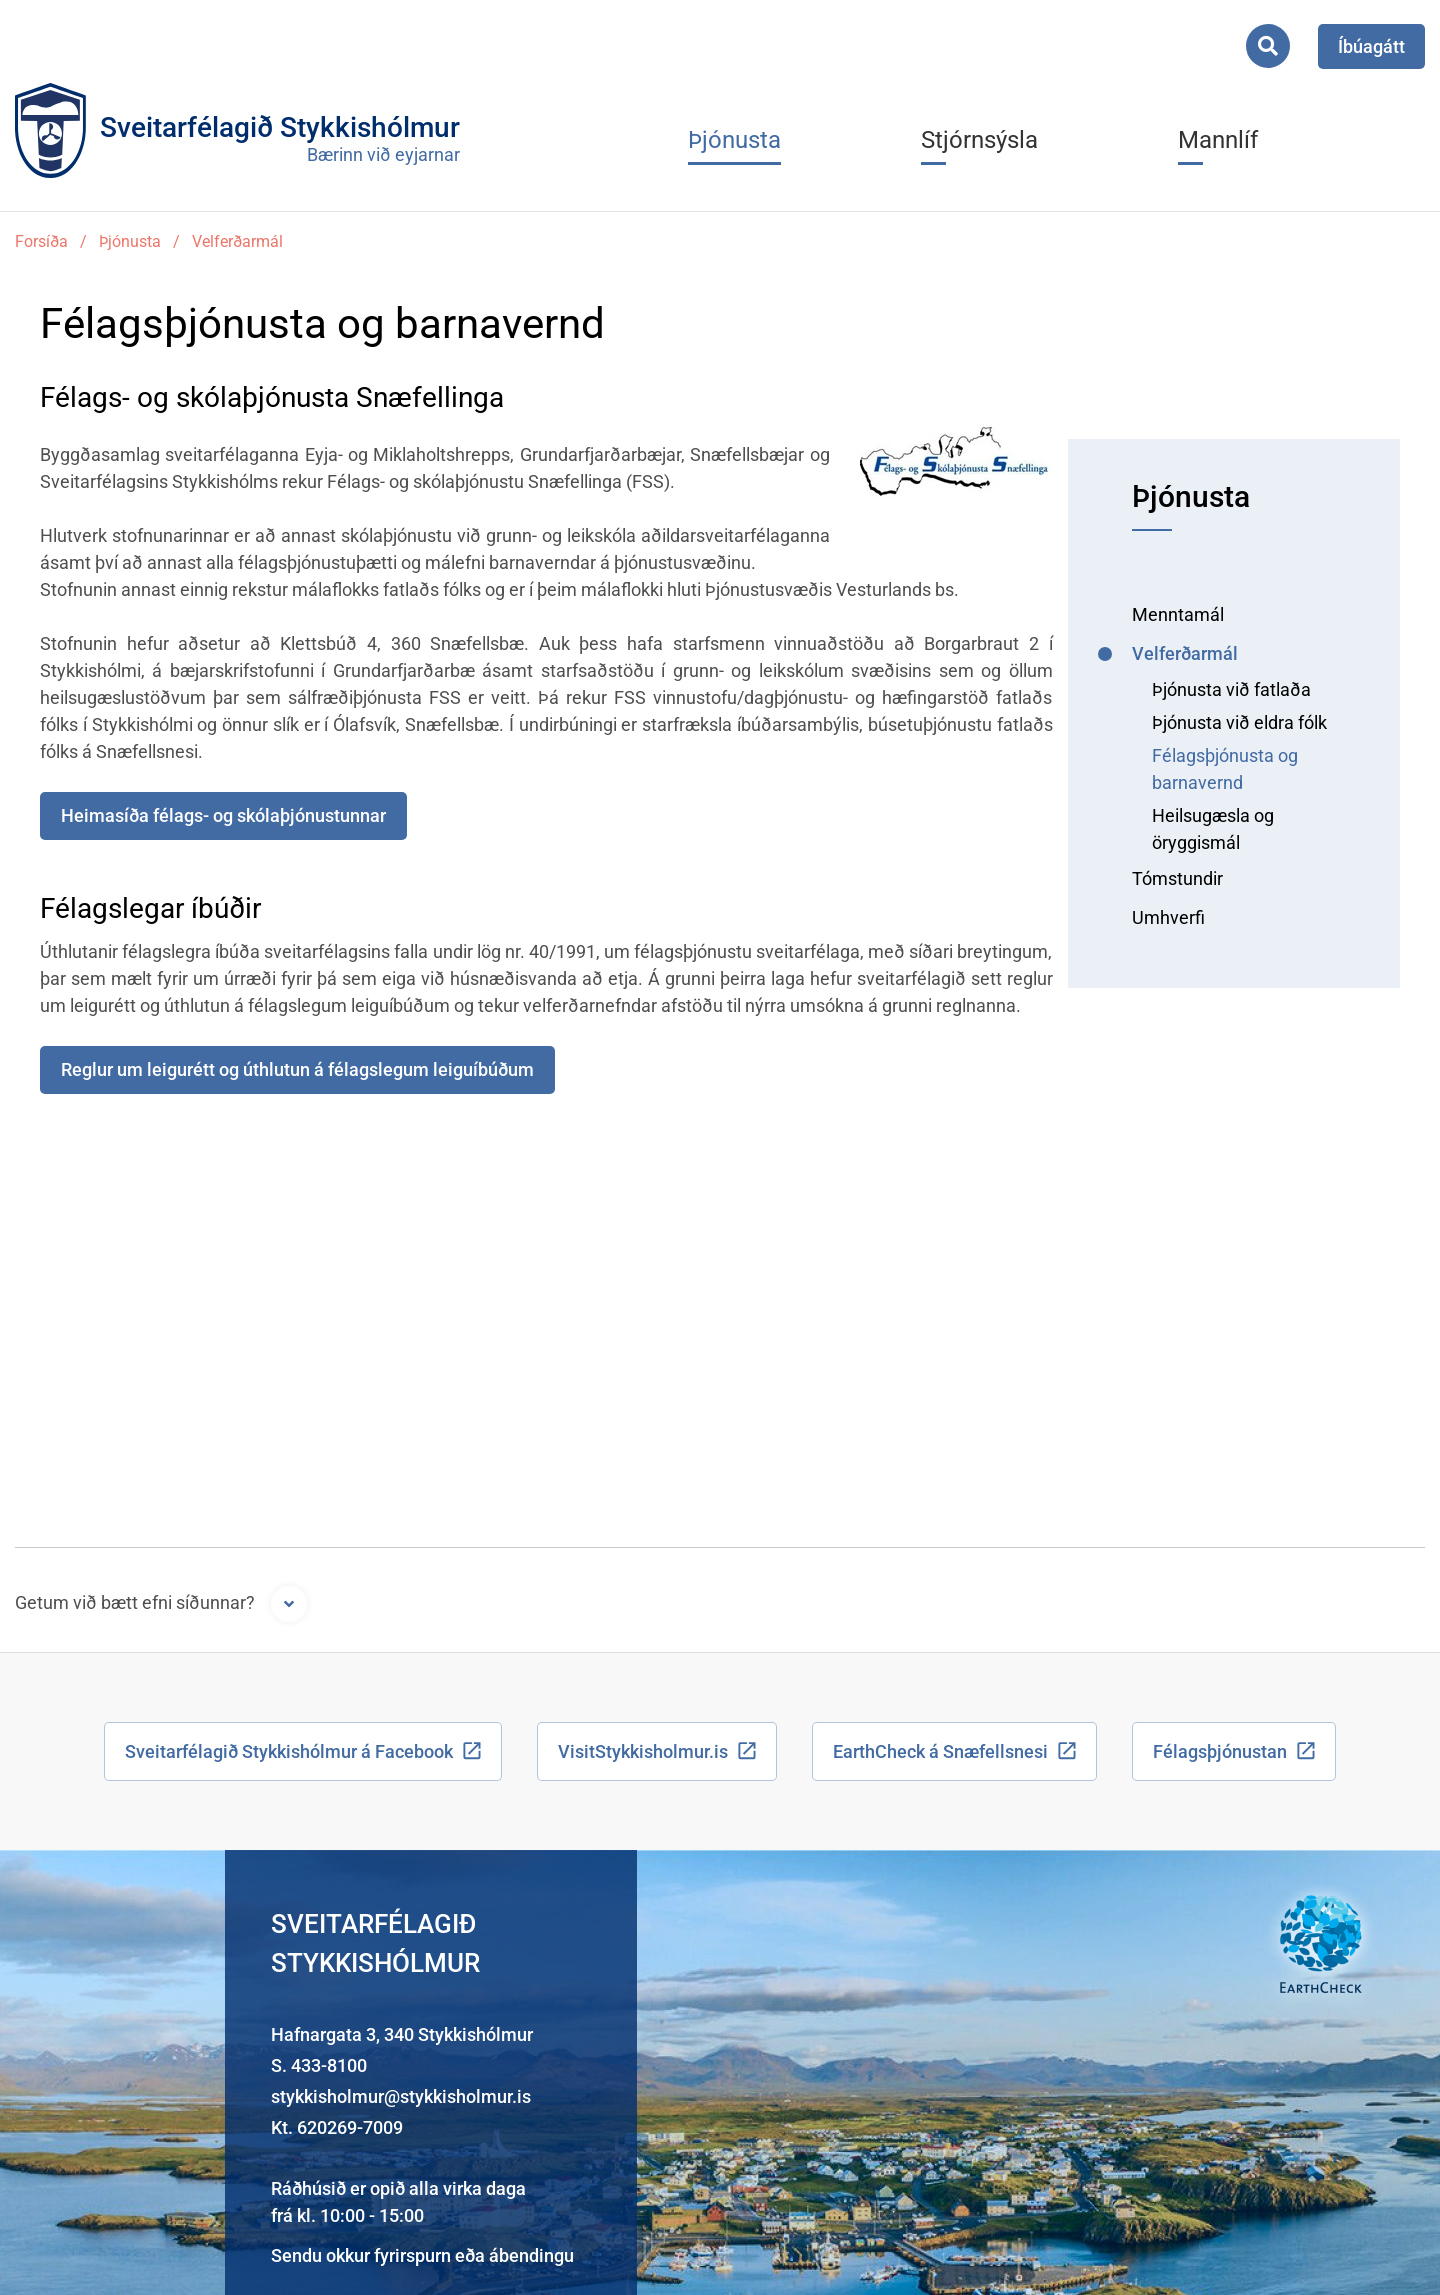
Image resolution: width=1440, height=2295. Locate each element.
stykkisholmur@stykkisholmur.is (401, 2096)
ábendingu (531, 2255)
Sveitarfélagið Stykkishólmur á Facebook (289, 1751)
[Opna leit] (1268, 46)
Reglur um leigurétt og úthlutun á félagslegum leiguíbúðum (297, 1069)
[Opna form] (289, 1604)
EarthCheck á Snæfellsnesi (940, 1751)
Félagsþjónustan (1220, 1751)
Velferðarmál (237, 241)
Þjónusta (130, 241)
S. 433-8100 (319, 2065)
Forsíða (41, 241)
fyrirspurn (412, 2255)
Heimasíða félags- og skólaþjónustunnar (223, 815)
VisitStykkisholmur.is (643, 1751)
